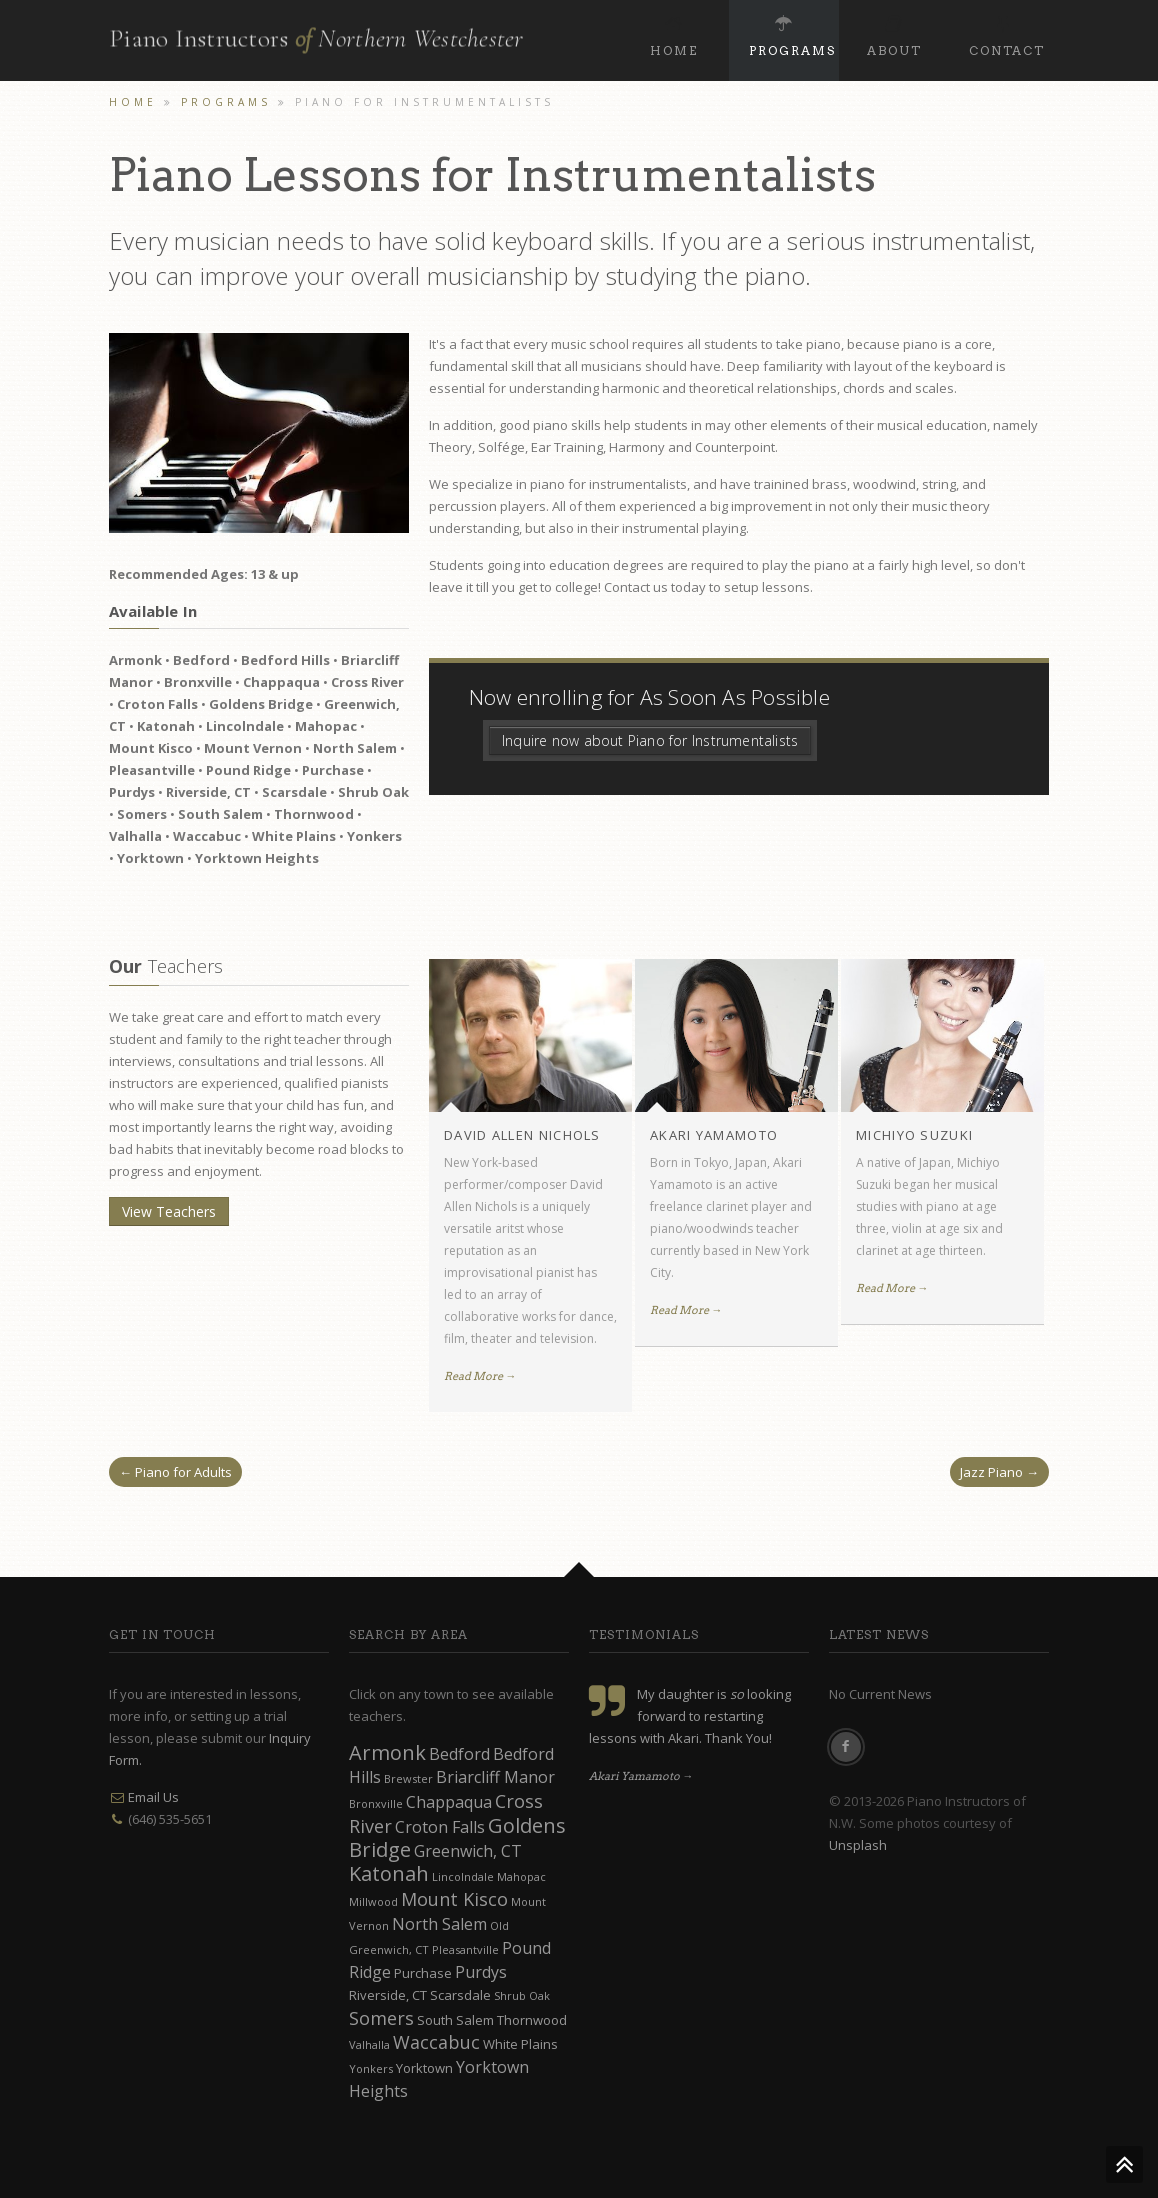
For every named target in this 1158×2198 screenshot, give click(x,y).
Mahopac (521, 1876)
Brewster (408, 1778)
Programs (792, 33)
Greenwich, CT (468, 1851)
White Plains (520, 2044)
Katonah (389, 1873)
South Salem (455, 2020)
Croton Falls (440, 1827)
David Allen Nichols (522, 1135)
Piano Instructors (316, 33)
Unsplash (858, 1845)
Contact (1007, 33)
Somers (381, 2018)
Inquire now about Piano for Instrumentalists (650, 740)
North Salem (439, 1924)
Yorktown (424, 2068)
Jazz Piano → (999, 1472)
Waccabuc (436, 2042)
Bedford (459, 1754)
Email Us (153, 1797)
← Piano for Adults (175, 1472)
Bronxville (376, 1803)
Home (674, 33)
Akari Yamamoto (714, 1135)
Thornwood (532, 2020)
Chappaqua (449, 1802)
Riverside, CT (388, 1995)
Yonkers (371, 2068)
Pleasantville (465, 1949)
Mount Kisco (454, 1899)
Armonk (387, 1752)
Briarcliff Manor (495, 1777)
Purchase (423, 1973)
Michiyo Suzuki (914, 1135)
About (894, 33)
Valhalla (369, 2044)
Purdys (481, 1972)
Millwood (373, 1901)
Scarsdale (460, 1995)
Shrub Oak (522, 1995)
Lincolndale (463, 1876)
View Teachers (169, 1211)
